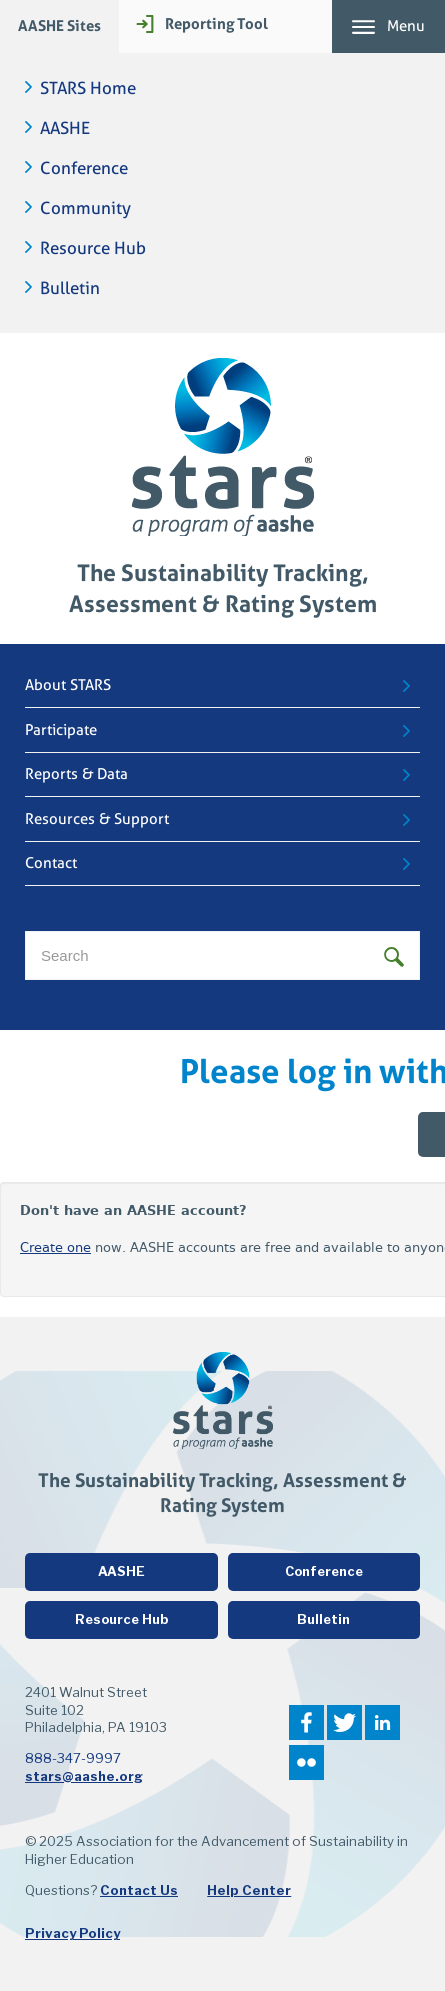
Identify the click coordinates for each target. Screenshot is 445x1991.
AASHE (65, 128)
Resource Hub (93, 248)
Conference (84, 168)
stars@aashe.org (84, 1776)
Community (85, 208)
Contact (51, 863)
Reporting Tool (216, 23)
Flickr (306, 1762)
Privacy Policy (72, 1933)
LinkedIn (382, 1722)
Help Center (249, 1890)
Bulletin (70, 288)
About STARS (68, 685)
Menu (406, 26)
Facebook (306, 1722)
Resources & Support (97, 819)
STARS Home (88, 88)
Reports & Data (76, 774)
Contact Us (139, 1890)
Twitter (344, 1722)
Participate (61, 730)
